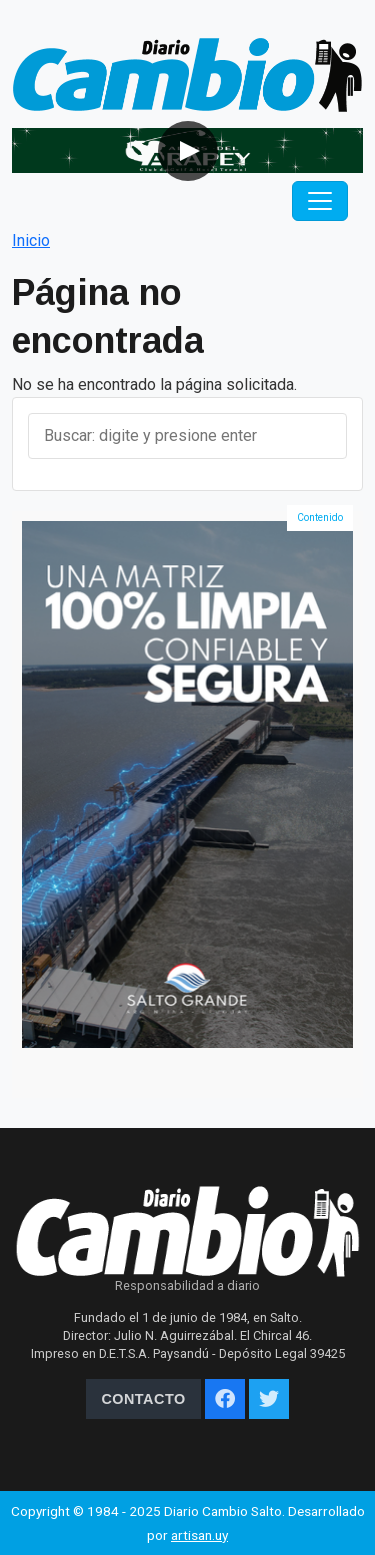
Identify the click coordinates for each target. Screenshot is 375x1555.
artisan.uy (199, 1535)
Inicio (31, 240)
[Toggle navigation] (320, 201)
